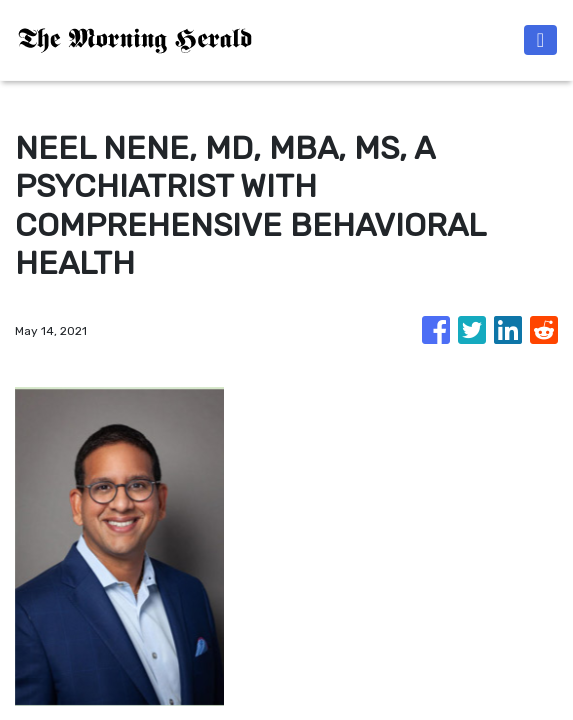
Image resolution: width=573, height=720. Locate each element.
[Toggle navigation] (540, 40)
